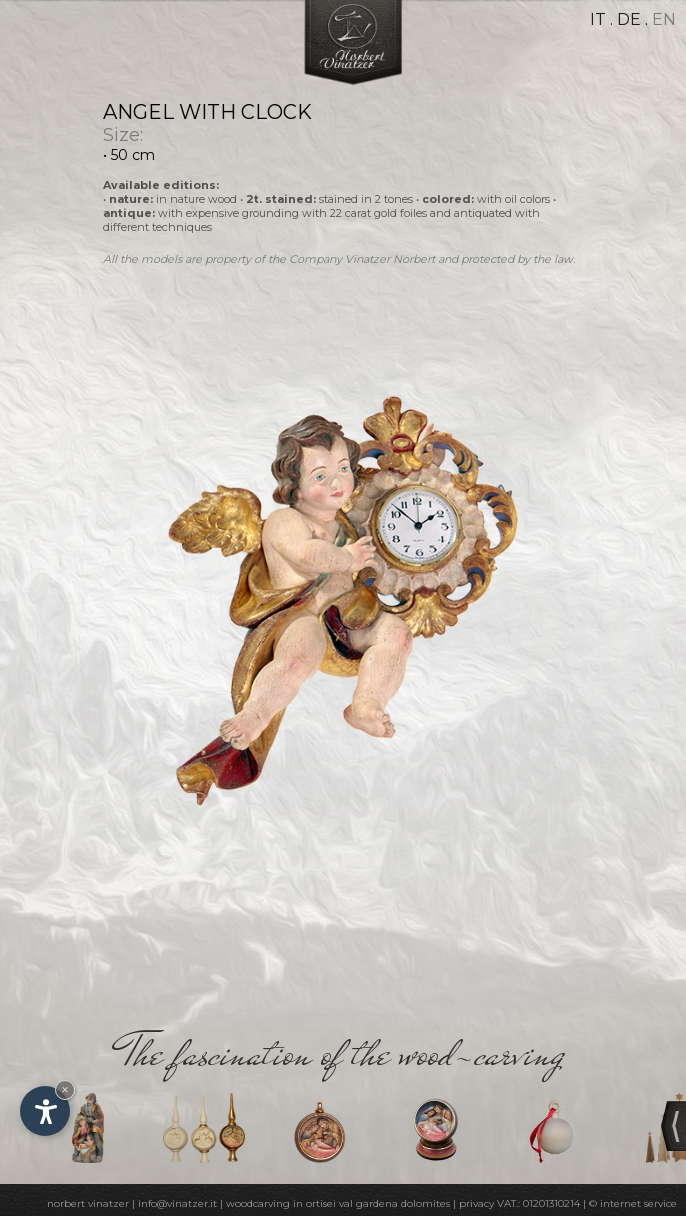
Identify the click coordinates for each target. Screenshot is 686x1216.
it (598, 19)
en (664, 19)
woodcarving (258, 1203)
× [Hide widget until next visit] (65, 1089)
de (629, 19)
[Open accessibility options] (45, 1111)
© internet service (633, 1203)
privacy (476, 1203)
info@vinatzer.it (177, 1203)
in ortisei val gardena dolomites (371, 1203)
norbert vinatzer (88, 1203)
